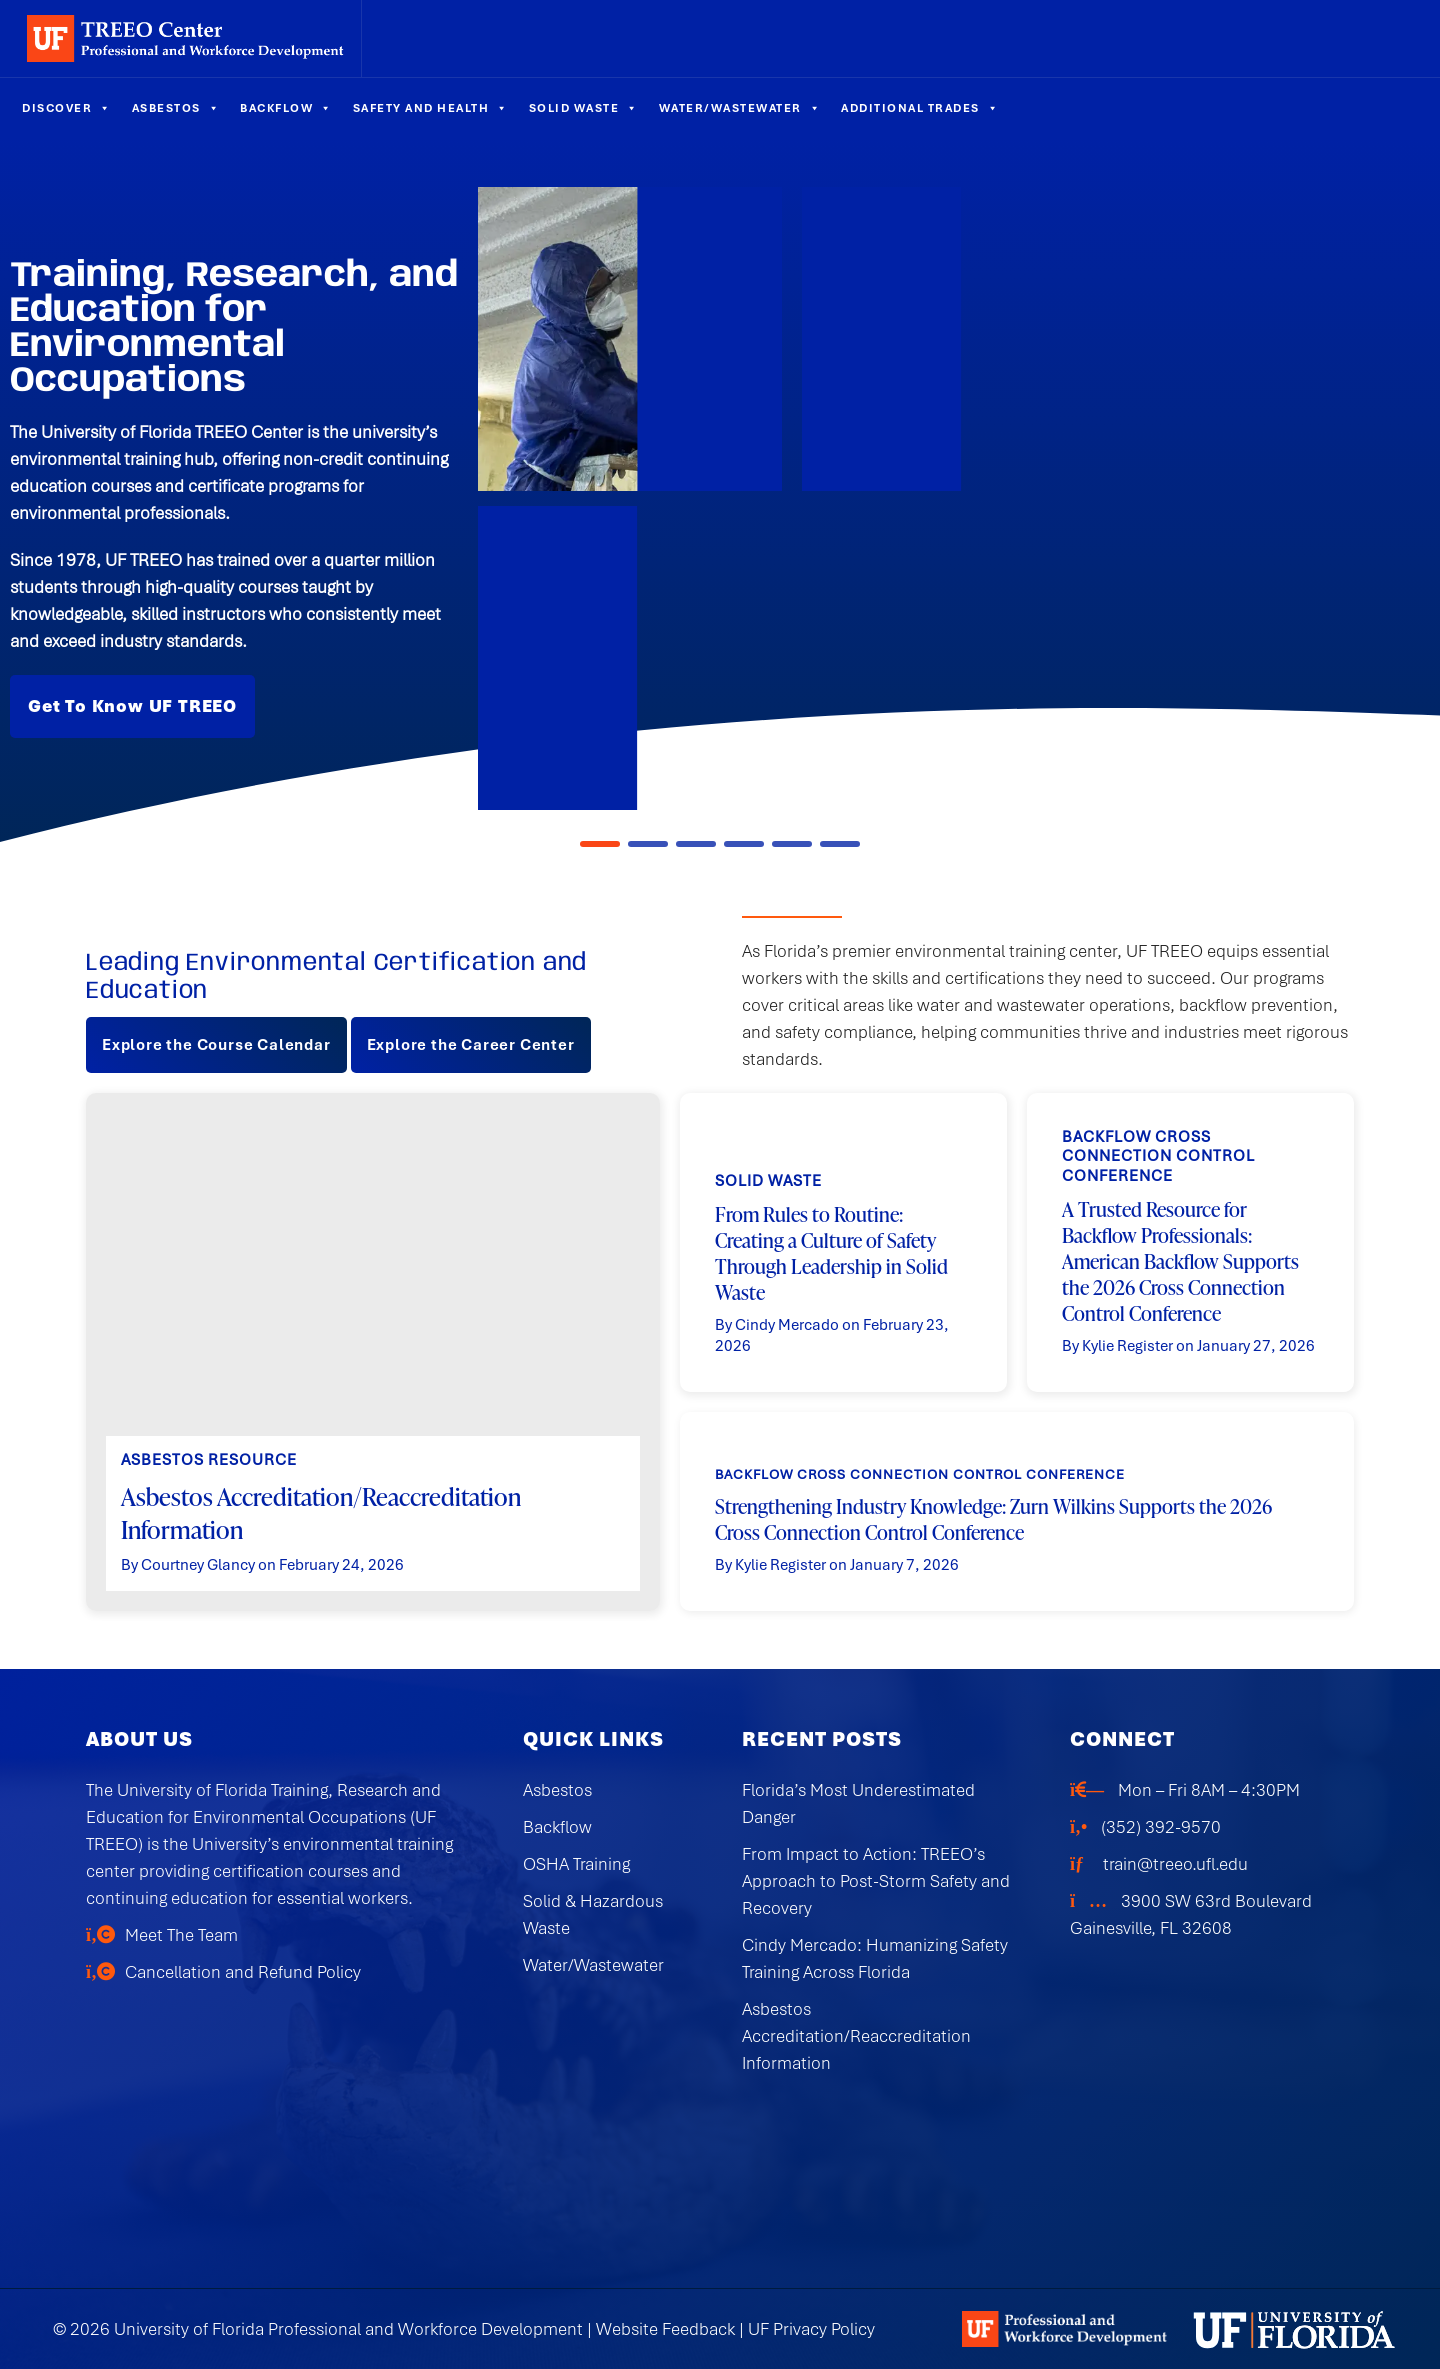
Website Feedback (665, 2329)
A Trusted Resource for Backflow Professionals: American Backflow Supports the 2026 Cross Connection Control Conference (1180, 1260)
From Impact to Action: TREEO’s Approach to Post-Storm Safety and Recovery (876, 1881)
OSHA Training (576, 1864)
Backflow (286, 108)
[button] (600, 844)
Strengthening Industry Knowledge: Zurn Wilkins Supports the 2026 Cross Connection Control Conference (993, 1518)
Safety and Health (431, 108)
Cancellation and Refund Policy (243, 1972)
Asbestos (176, 108)
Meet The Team (181, 1935)
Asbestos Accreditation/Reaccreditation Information (321, 1512)
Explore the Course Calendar (216, 1045)
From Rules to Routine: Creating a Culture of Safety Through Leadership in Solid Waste (831, 1252)
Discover (67, 108)
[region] (720, 498)
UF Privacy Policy (811, 2329)
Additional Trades (920, 108)
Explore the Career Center (471, 1045)
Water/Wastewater (740, 108)
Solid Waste (584, 108)
